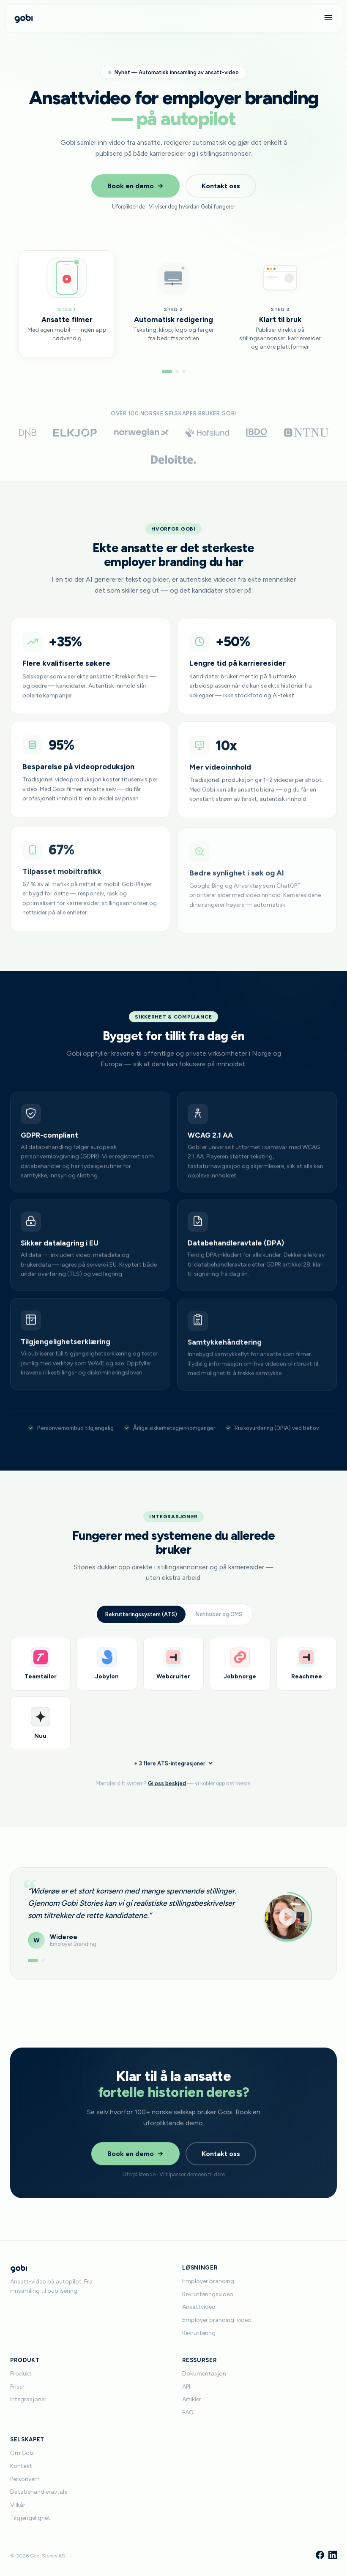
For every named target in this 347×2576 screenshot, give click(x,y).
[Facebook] (320, 2556)
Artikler (191, 2399)
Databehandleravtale (38, 2491)
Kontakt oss (221, 186)
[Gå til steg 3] (184, 371)
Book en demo (135, 186)
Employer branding (208, 2281)
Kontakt (21, 2466)
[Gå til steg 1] (167, 371)
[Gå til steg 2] (177, 371)
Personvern (25, 2479)
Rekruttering (199, 2333)
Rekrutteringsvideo (207, 2294)
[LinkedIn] (332, 2556)
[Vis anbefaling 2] (43, 1968)
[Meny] (328, 18)
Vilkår (17, 2504)
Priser (17, 2386)
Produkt (21, 2373)
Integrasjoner (28, 2399)
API (186, 2386)
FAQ (188, 2412)
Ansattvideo (199, 2307)
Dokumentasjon (204, 2373)
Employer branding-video (216, 2320)
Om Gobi (22, 2453)
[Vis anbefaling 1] (33, 1968)
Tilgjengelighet (30, 2518)
